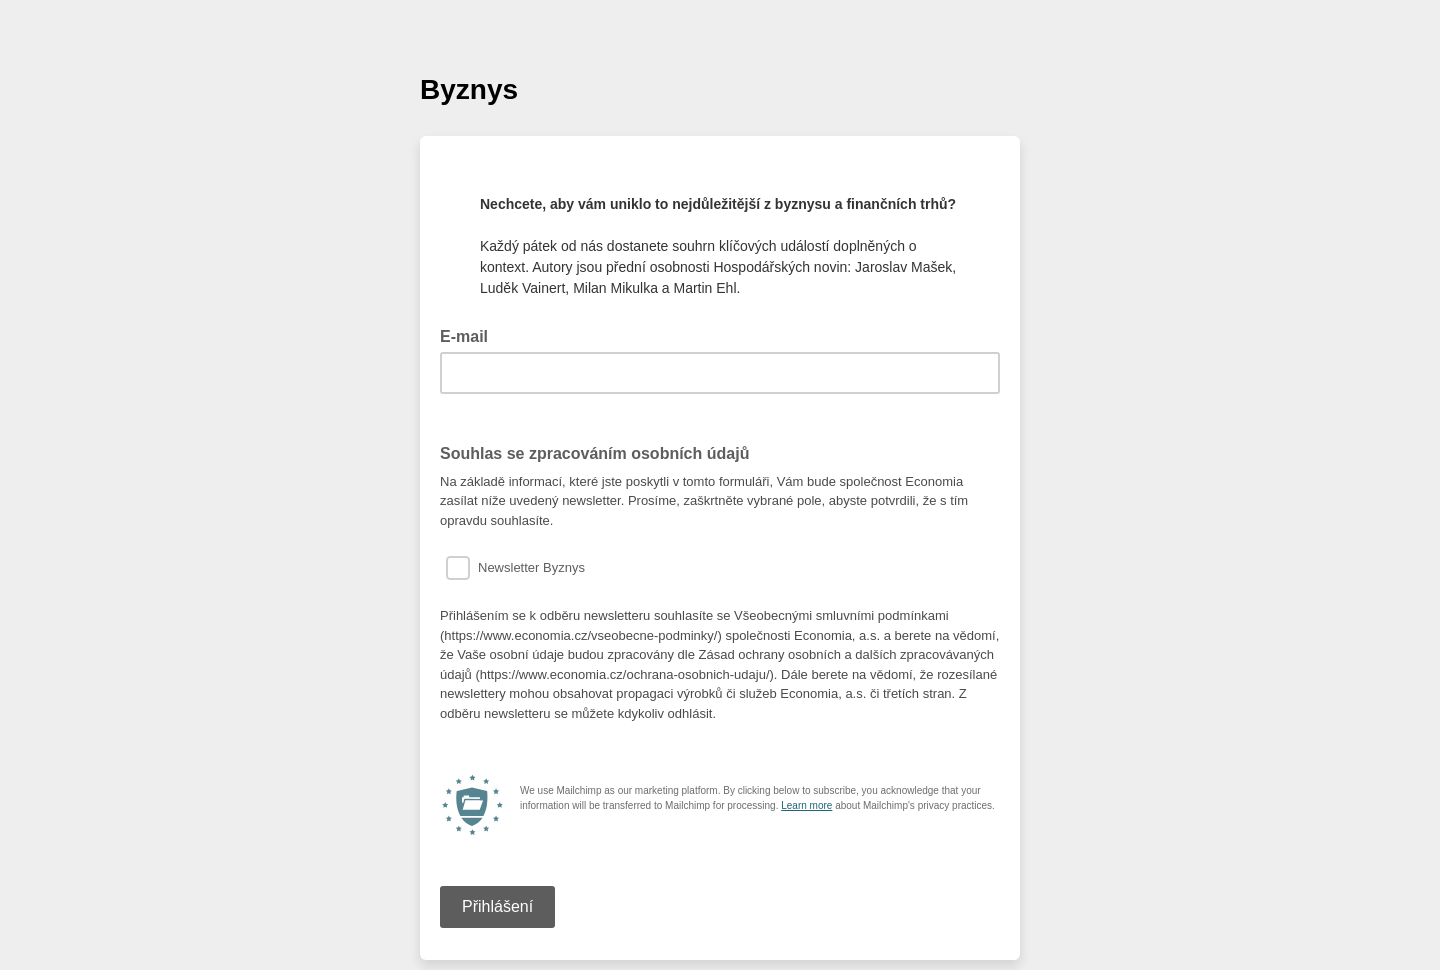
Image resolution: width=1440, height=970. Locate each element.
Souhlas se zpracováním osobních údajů (594, 453)
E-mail (470, 335)
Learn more (806, 805)
